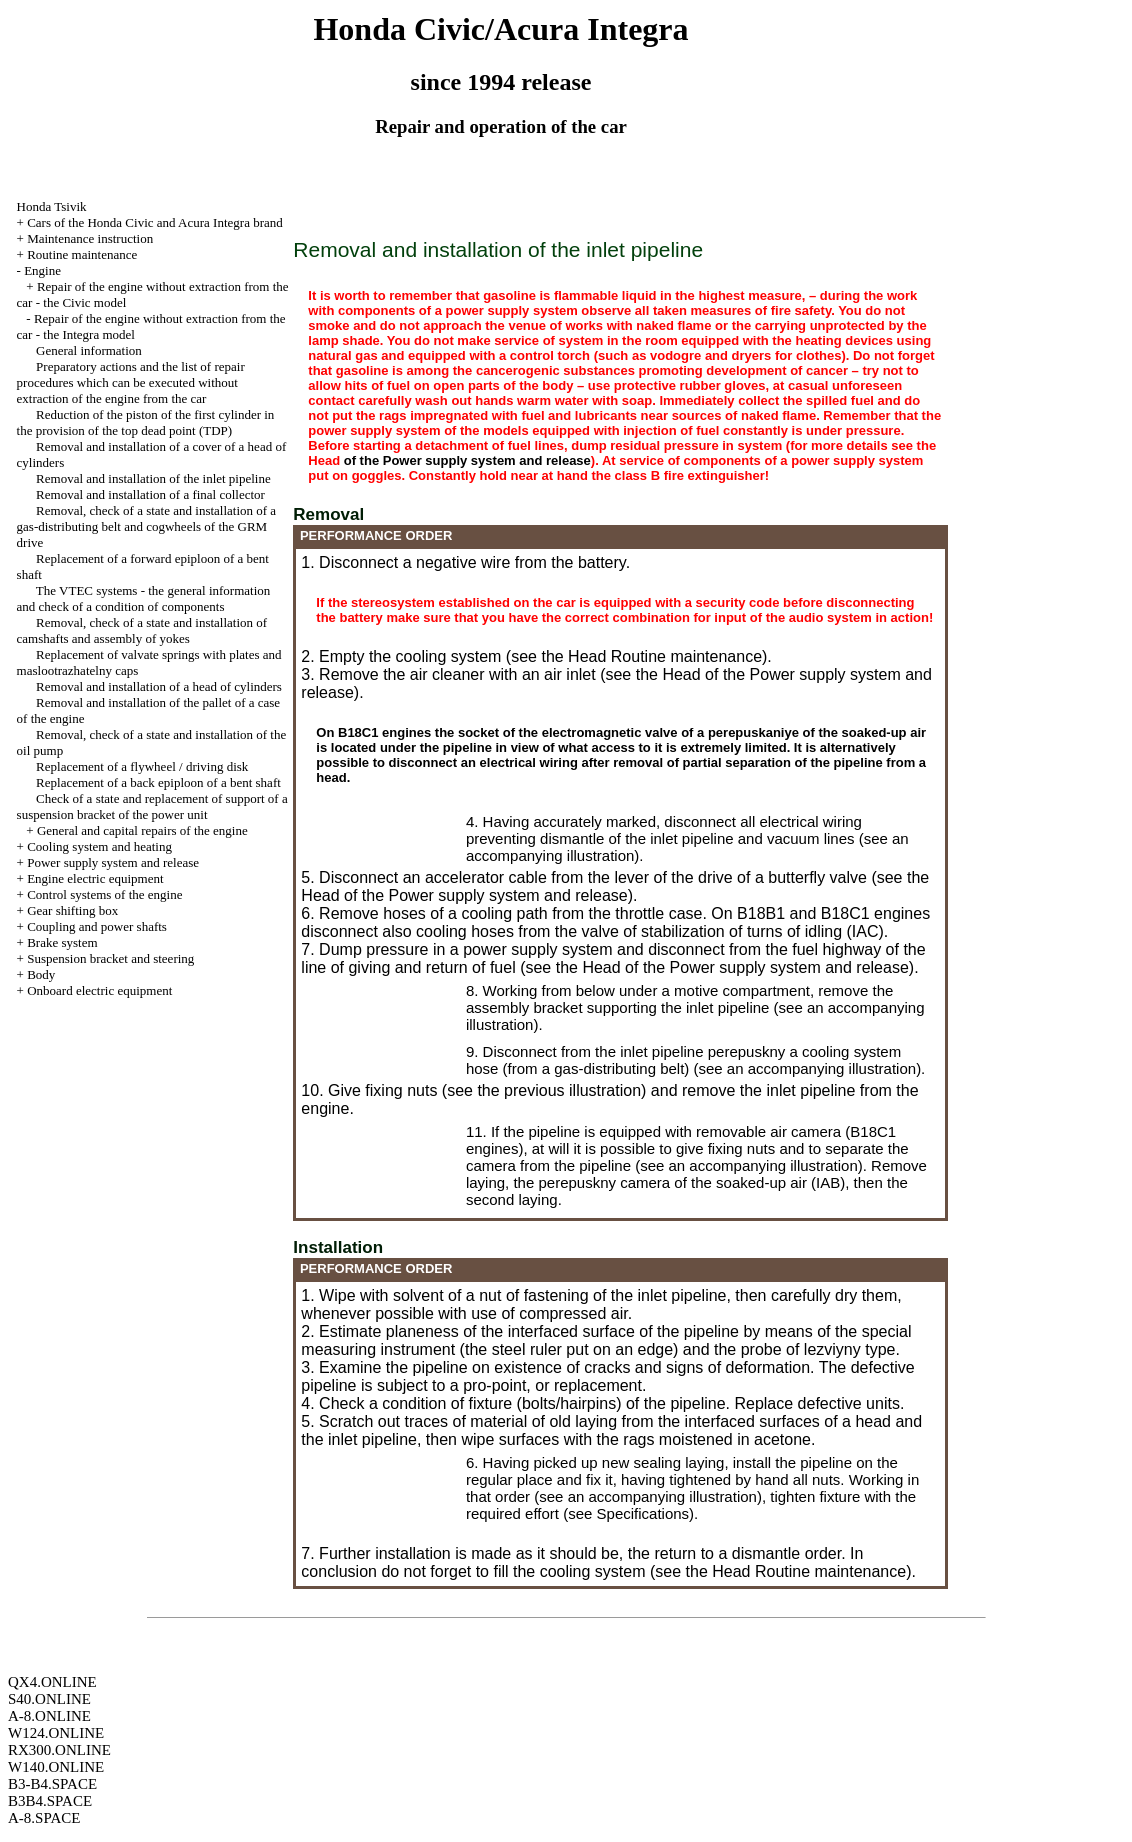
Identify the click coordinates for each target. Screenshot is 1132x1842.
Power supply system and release (113, 862)
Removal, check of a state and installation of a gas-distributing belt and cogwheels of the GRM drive (147, 526)
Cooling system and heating (99, 846)
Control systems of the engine (104, 894)
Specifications (643, 1513)
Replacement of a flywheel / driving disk (142, 766)
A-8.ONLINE (49, 1716)
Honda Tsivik (52, 206)
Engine (42, 270)
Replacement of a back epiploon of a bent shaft (158, 782)
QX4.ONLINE (52, 1682)
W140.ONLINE (56, 1767)
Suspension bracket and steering (110, 958)
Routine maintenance (82, 254)
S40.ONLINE (49, 1699)
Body (41, 974)
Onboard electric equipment (99, 990)
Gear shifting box (72, 910)
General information (89, 350)
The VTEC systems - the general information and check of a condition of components (144, 598)
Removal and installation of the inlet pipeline (153, 478)
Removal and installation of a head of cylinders (159, 686)
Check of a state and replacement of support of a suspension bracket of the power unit (152, 806)
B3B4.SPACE (50, 1801)
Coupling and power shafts (97, 926)
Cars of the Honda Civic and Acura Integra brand (155, 222)
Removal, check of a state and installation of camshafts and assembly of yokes (142, 630)
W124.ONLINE (56, 1733)
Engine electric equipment (95, 878)
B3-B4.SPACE (52, 1784)
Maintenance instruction (90, 238)
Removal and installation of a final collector (150, 494)
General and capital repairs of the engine (142, 830)
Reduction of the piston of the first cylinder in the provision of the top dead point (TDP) (146, 422)
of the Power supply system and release (467, 460)
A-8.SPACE (44, 1818)
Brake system (62, 942)
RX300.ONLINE (59, 1750)
